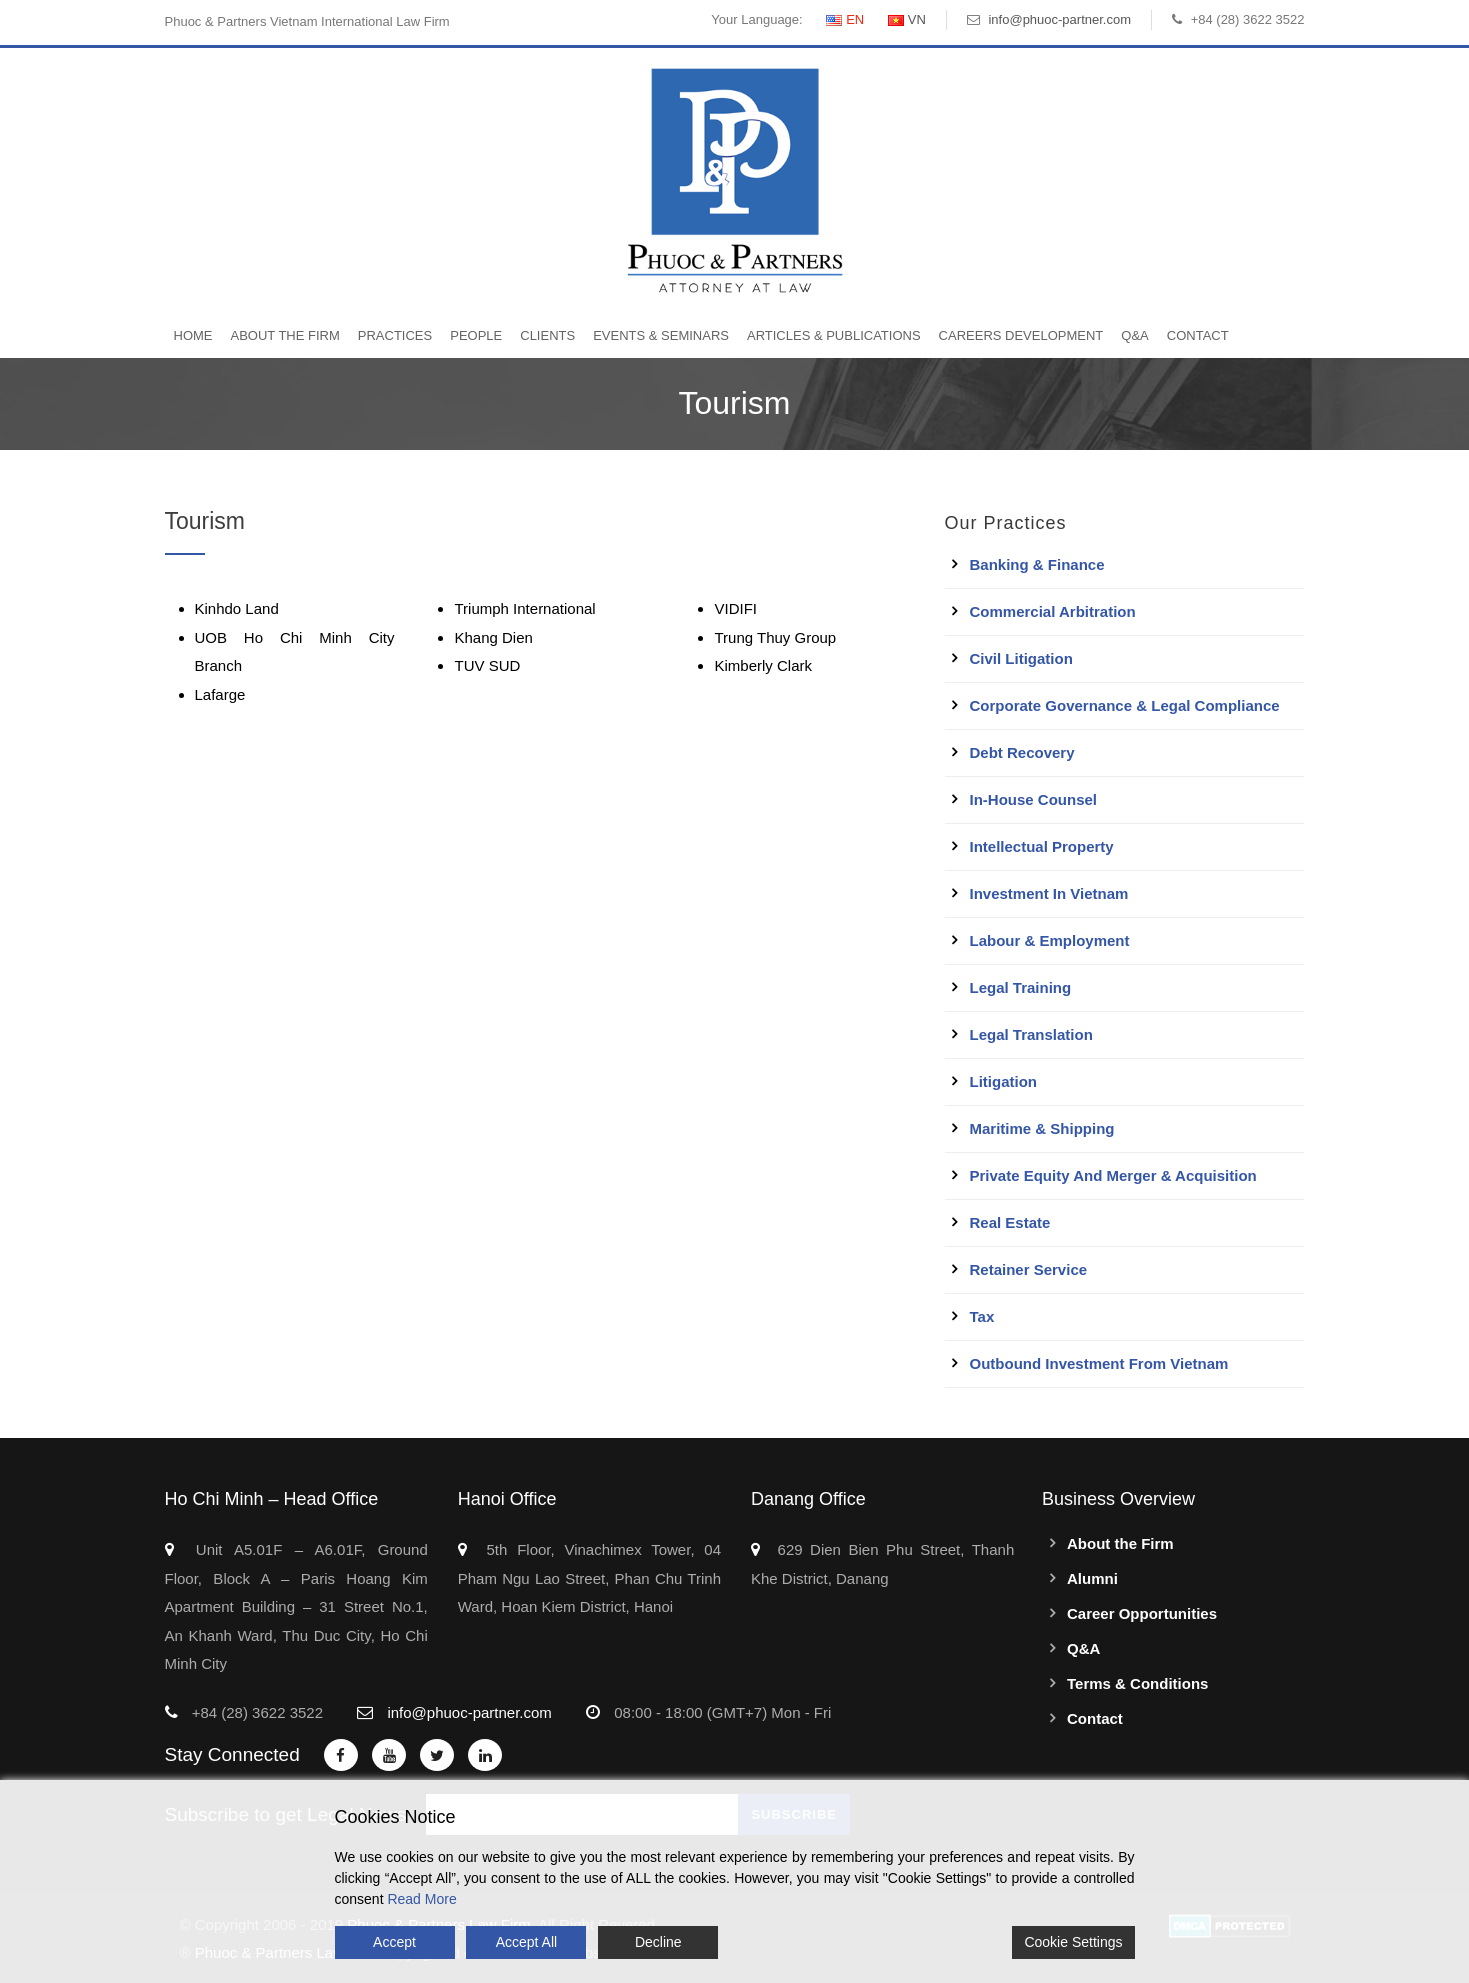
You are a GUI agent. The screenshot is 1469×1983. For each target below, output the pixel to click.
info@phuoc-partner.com (1059, 19)
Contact (1198, 335)
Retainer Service (1029, 1269)
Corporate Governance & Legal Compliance (1125, 705)
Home (193, 335)
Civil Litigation (1021, 658)
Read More (421, 1899)
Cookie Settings (1073, 1942)
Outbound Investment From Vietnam (1099, 1363)
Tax (982, 1316)
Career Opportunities (1142, 1613)
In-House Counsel (1034, 799)
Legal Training (1021, 987)
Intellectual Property (1042, 846)
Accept (394, 1942)
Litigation (1004, 1081)
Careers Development (1021, 335)
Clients (547, 335)
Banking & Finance (1037, 564)
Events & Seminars (661, 335)
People (476, 335)
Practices (395, 335)
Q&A (1134, 335)
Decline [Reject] (658, 1942)
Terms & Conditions (1137, 1683)
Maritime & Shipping (1042, 1128)
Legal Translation (1031, 1034)
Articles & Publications (834, 335)
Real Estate (1010, 1222)
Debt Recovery (1022, 752)
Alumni (1092, 1578)
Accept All (526, 1942)
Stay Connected (232, 1754)
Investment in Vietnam (1049, 893)
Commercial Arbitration (1053, 611)
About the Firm (285, 335)
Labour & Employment (1050, 940)
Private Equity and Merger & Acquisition (1113, 1175)
